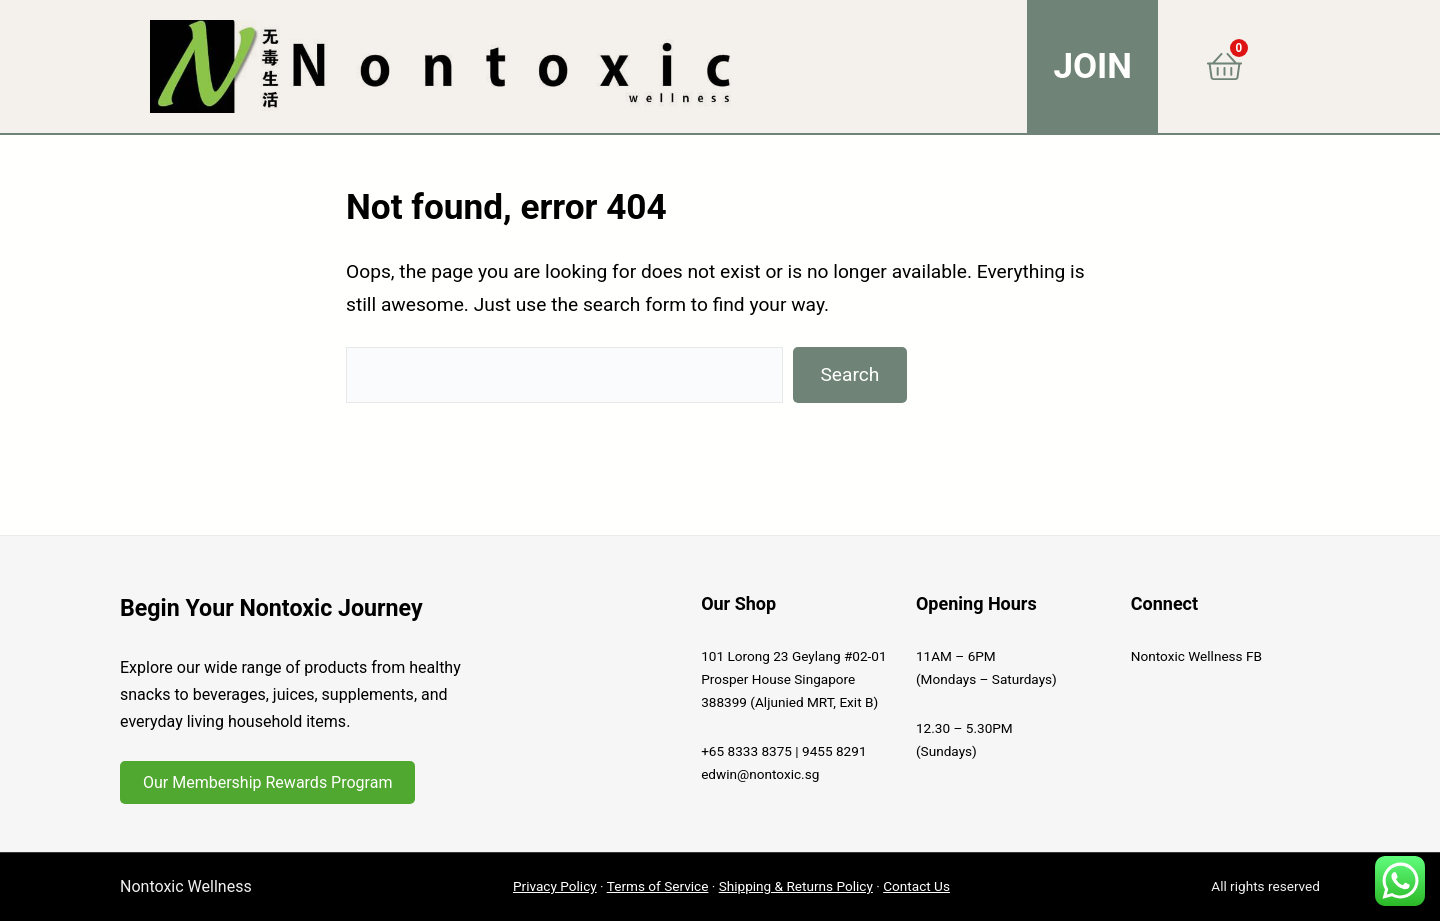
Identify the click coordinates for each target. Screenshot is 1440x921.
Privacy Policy (555, 886)
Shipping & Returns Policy (796, 886)
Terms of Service (658, 886)
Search (849, 374)
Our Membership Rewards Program (267, 782)
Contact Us (916, 886)
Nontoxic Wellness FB (1196, 656)
